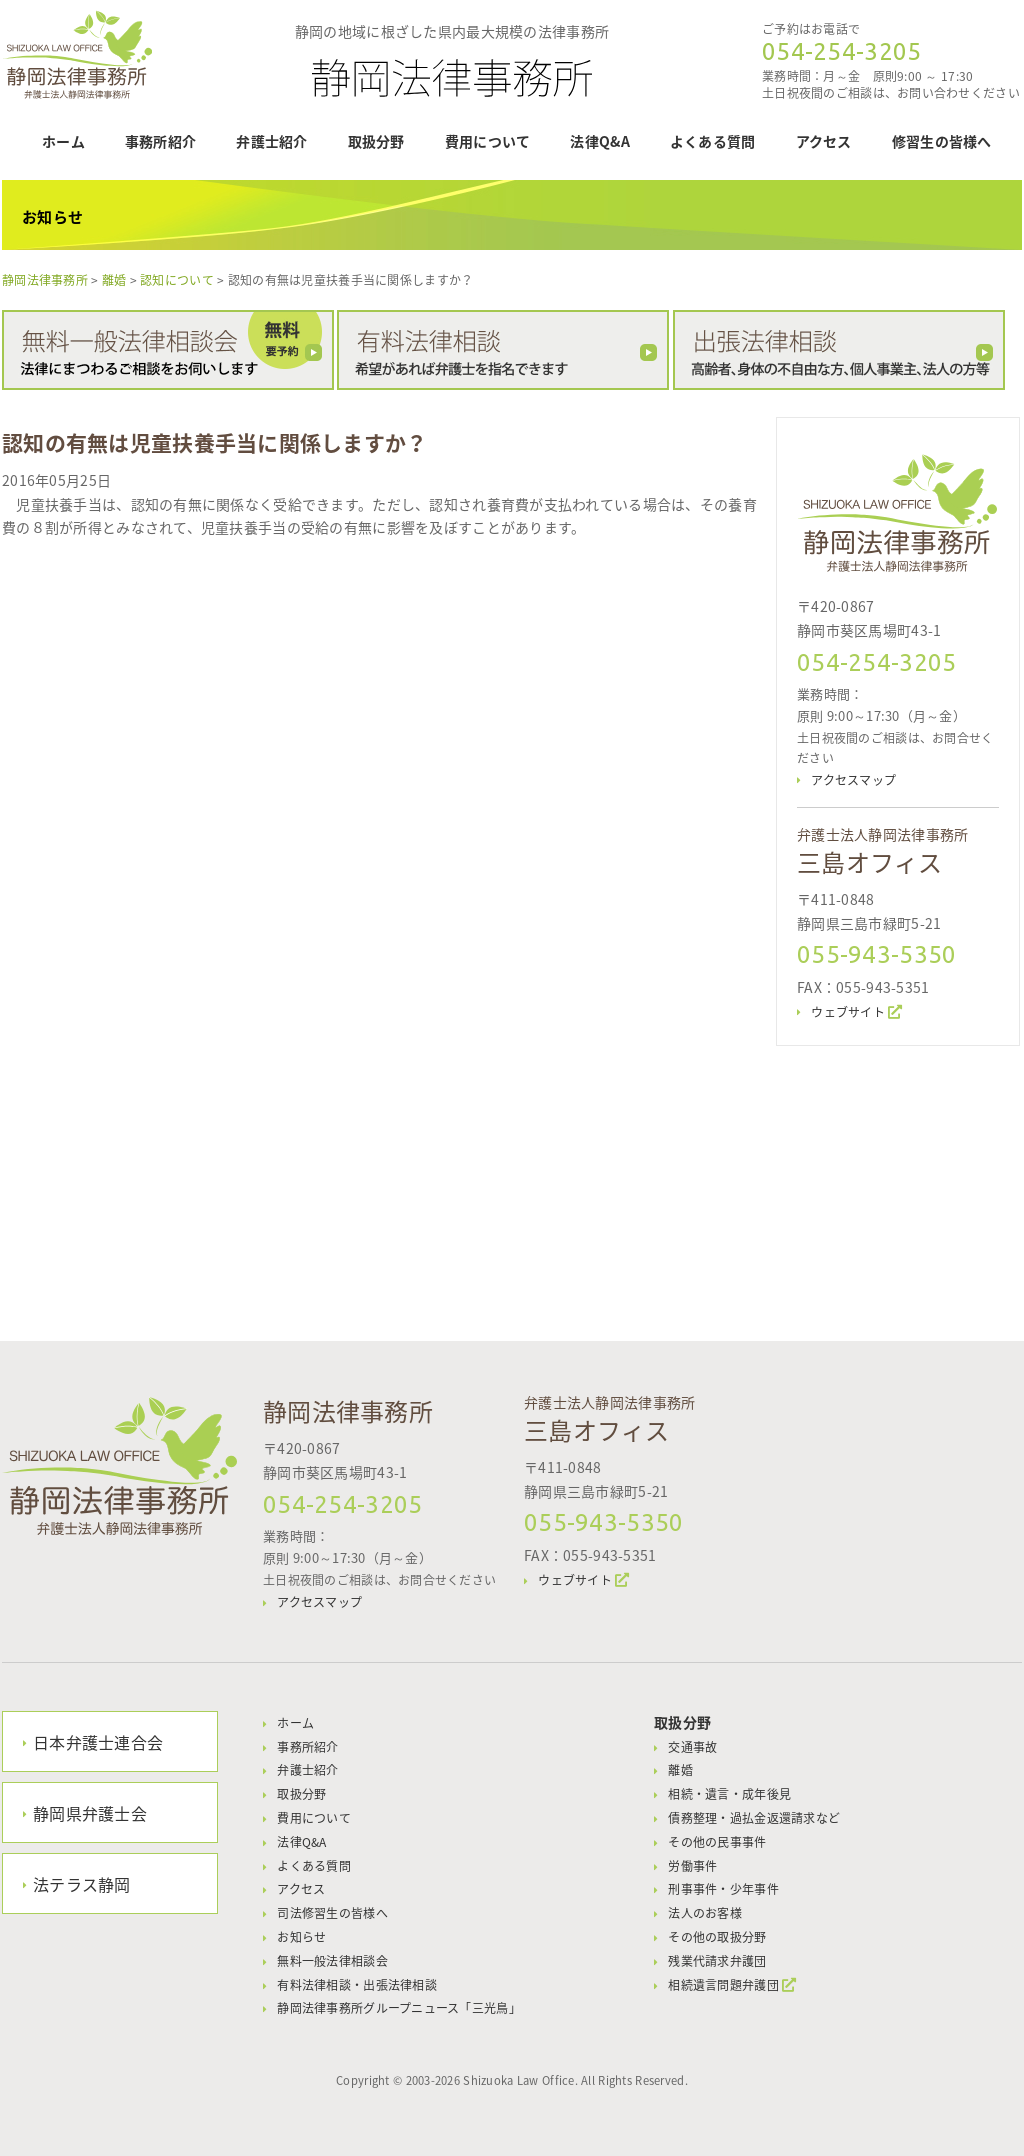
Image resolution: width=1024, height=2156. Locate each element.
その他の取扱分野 (717, 1937)
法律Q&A (599, 141)
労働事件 (692, 1866)
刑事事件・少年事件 (723, 1889)
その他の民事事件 (717, 1842)
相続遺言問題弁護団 (723, 1985)
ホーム (63, 141)
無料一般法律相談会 (332, 1961)
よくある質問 (713, 141)
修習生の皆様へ (942, 141)
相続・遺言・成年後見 (729, 1794)
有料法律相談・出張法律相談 (357, 1985)
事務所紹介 (160, 141)
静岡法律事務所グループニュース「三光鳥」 (399, 2008)
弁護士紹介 (271, 141)
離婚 (680, 1770)
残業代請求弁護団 (717, 1961)
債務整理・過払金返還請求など (754, 1818)
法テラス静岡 (82, 1884)
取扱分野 (376, 141)
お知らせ (301, 1937)
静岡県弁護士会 (90, 1813)
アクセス (824, 141)
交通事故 (692, 1747)
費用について (488, 141)
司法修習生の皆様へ (332, 1913)
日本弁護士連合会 (98, 1742)
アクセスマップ (853, 780)
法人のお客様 (705, 1913)
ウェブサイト (848, 1012)
